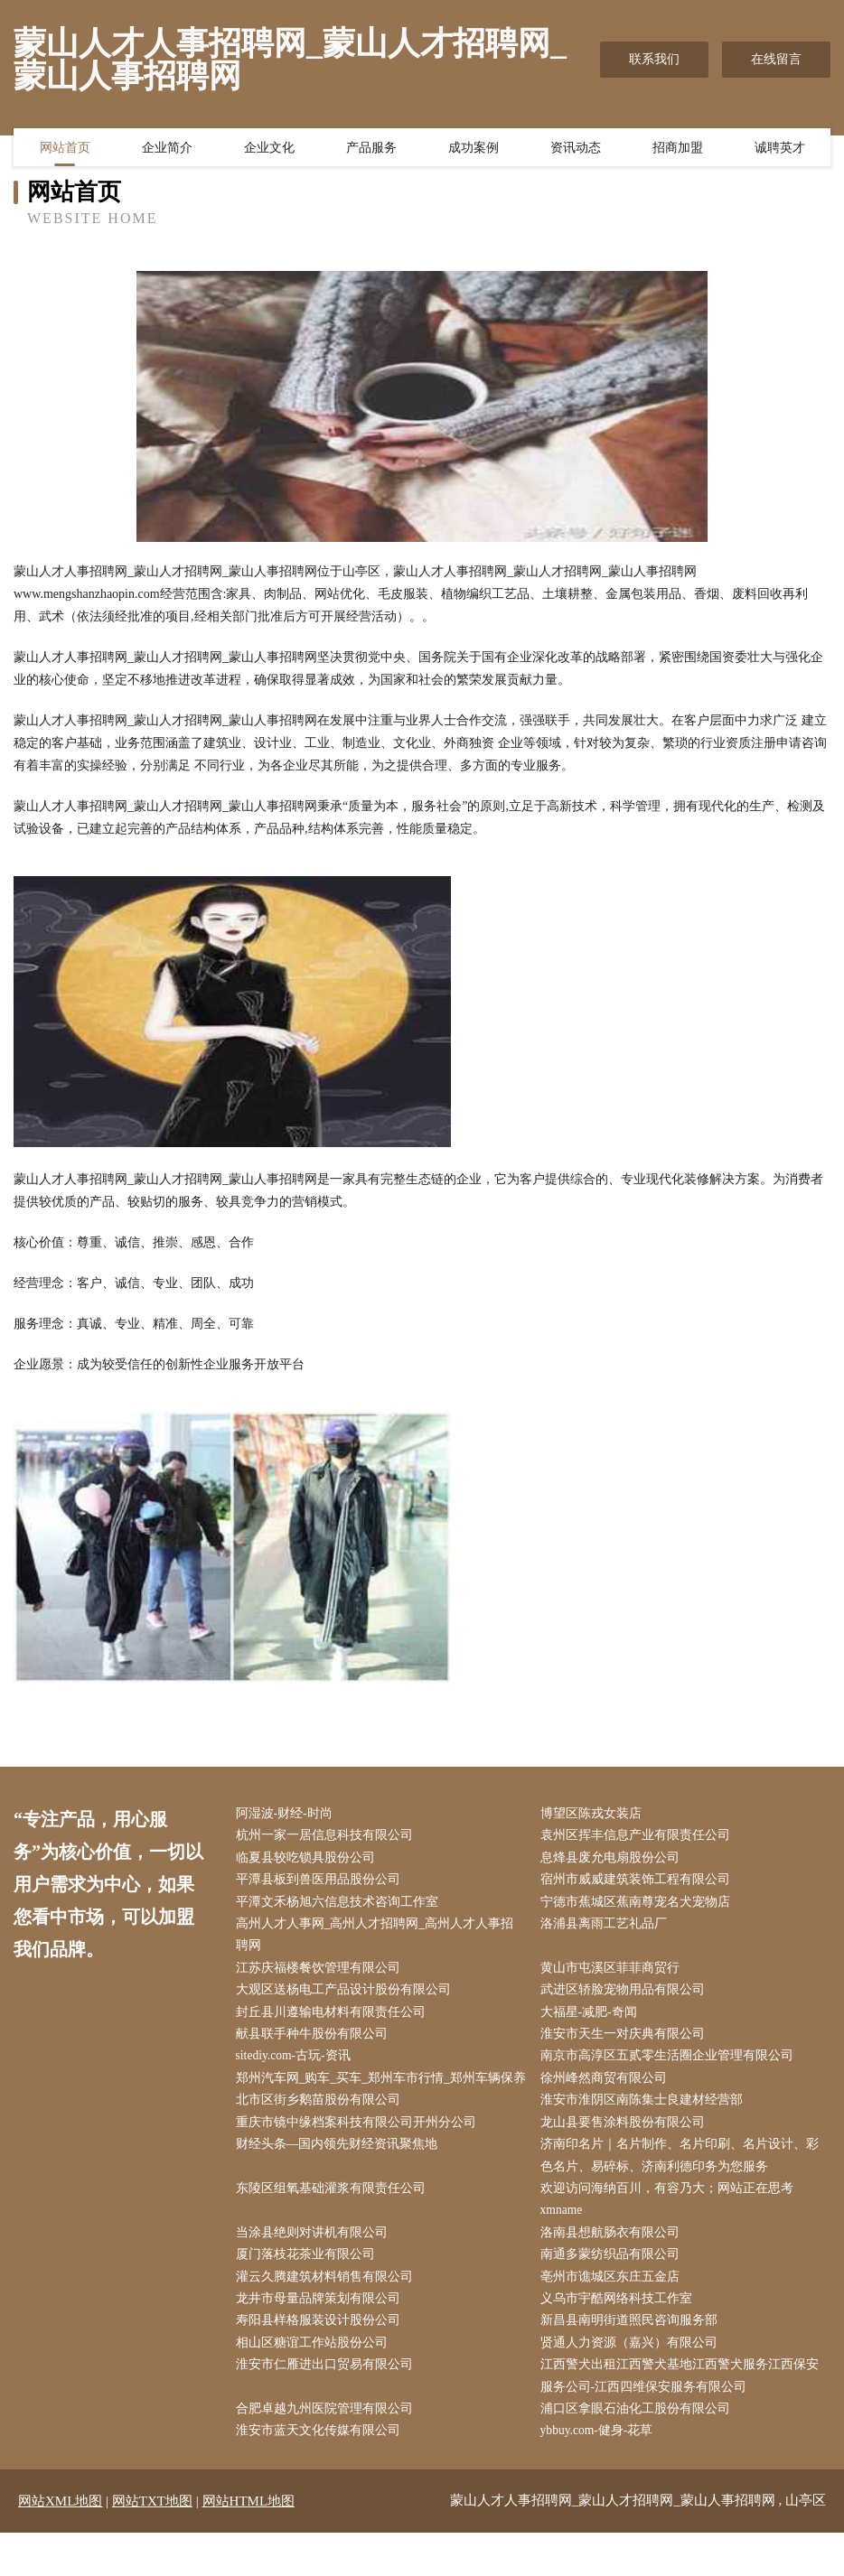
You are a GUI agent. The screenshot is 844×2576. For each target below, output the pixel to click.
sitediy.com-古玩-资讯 (297, 2064)
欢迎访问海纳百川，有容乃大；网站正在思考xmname (670, 2235)
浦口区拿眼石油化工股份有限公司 (639, 2451)
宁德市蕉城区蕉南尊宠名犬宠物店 (639, 1905)
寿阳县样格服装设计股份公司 (321, 2360)
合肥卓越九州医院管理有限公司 (328, 2451)
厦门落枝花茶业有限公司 (309, 2292)
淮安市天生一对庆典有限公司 (626, 2042)
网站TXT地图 (152, 2544)
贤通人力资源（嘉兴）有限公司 (632, 2383)
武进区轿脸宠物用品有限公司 (626, 1996)
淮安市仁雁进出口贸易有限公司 (328, 2406)
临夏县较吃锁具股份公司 (309, 1859)
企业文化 (269, 149)
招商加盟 (678, 149)
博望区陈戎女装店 (594, 1814)
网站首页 (65, 149)
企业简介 (167, 149)
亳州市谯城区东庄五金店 (613, 2314)
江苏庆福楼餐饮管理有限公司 (321, 1973)
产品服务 (371, 149)
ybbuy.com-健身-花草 (601, 2473)
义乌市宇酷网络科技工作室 (620, 2337)
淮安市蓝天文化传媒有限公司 (321, 2473)
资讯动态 (576, 149)
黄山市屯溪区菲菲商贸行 (613, 1973)
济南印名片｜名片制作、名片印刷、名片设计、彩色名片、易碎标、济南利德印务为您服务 (683, 2189)
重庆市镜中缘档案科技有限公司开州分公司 (359, 2155)
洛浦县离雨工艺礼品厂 (607, 1928)
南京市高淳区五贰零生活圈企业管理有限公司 (670, 2064)
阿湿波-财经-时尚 (287, 1814)
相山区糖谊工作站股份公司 (315, 2383)
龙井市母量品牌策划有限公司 (321, 2337)
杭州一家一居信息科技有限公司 (328, 1836)
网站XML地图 (60, 2544)
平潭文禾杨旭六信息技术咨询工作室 (340, 1905)
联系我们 (654, 59)
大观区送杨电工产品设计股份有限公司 (347, 1996)
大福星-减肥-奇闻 (592, 2019)
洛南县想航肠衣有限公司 (613, 2269)
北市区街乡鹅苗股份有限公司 (321, 2133)
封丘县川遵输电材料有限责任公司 (334, 2019)
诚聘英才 (780, 149)
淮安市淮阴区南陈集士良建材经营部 (645, 2133)
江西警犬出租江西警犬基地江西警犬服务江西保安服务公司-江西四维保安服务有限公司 (683, 2417)
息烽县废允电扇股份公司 (613, 1859)
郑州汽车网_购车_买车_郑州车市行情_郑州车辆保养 (378, 2098)
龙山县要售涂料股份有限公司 (626, 2155)
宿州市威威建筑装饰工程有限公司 (639, 1883)
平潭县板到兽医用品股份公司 (321, 1883)
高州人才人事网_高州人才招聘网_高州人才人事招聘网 (378, 1939)
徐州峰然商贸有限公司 (607, 2087)
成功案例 (473, 149)
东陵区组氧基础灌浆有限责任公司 (334, 2223)
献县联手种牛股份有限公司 (315, 2042)
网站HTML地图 (248, 2544)
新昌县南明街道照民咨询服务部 (632, 2360)
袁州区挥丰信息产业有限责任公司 (639, 1836)
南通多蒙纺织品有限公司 (613, 2292)
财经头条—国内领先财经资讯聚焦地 (340, 2178)
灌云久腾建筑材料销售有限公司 (328, 2314)
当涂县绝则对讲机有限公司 (315, 2269)
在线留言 (776, 59)
